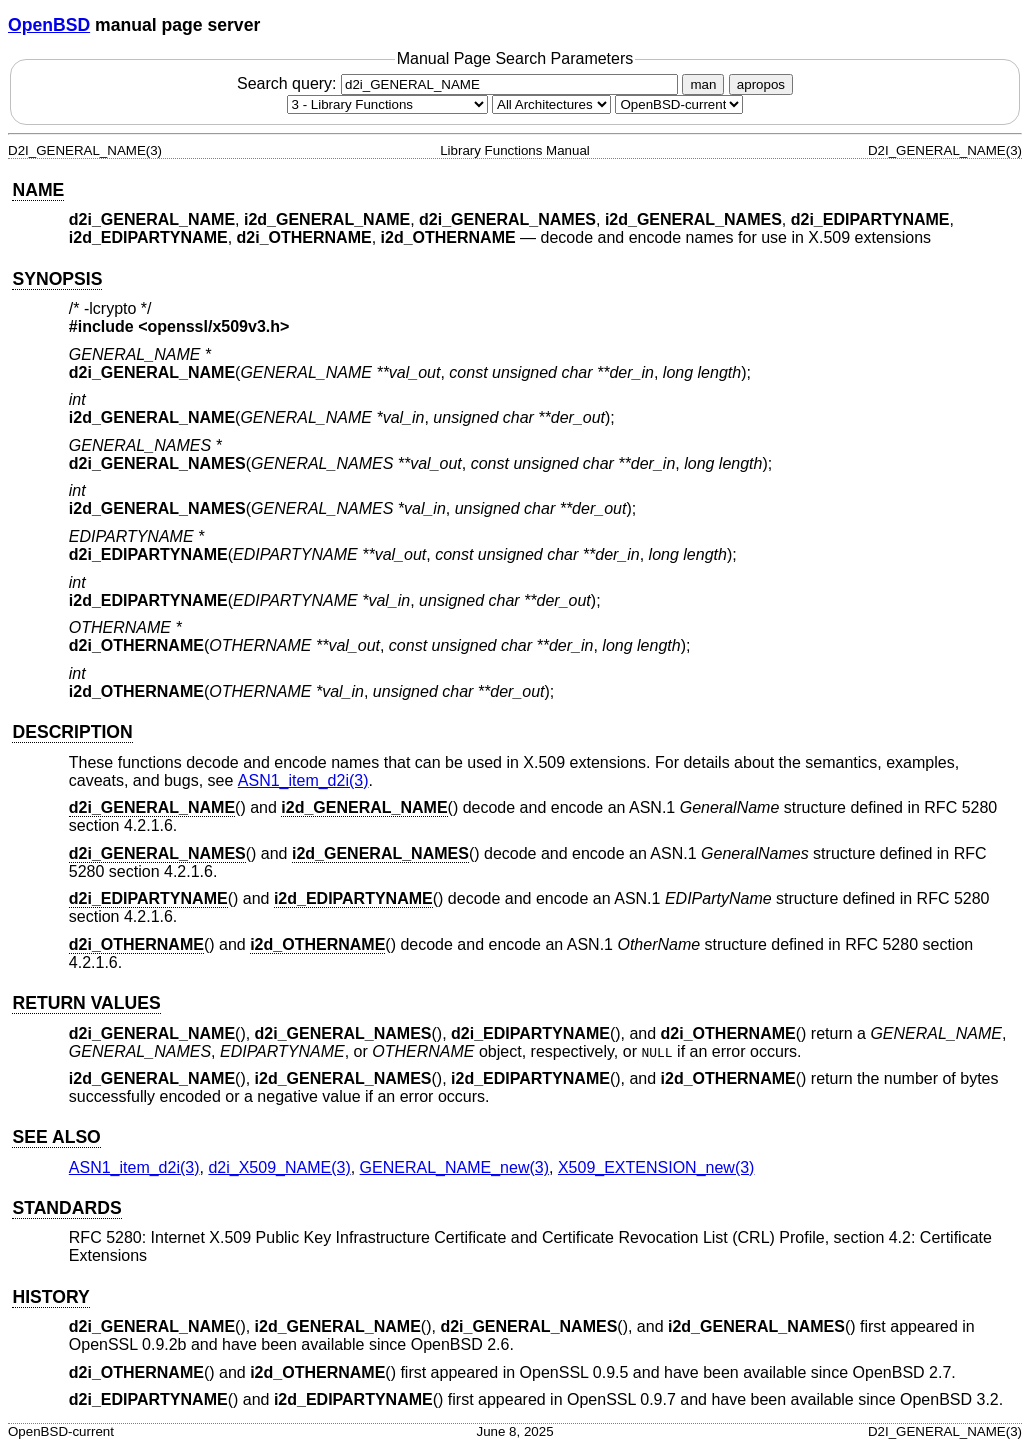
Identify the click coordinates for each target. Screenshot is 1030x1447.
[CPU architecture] (551, 104)
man (703, 84)
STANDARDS (66, 1208)
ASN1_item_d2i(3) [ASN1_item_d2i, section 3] (303, 780)
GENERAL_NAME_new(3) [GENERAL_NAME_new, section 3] (454, 1167)
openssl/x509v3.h (214, 326)
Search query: (460, 83)
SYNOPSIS (57, 279)
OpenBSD (49, 25)
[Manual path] (679, 104)
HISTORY (50, 1297)
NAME (38, 190)
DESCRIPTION (72, 732)
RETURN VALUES (86, 1003)
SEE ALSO (56, 1137)
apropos (761, 84)
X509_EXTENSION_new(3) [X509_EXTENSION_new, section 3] (656, 1167)
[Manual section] (387, 104)
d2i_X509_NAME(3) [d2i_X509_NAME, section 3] (279, 1167)
